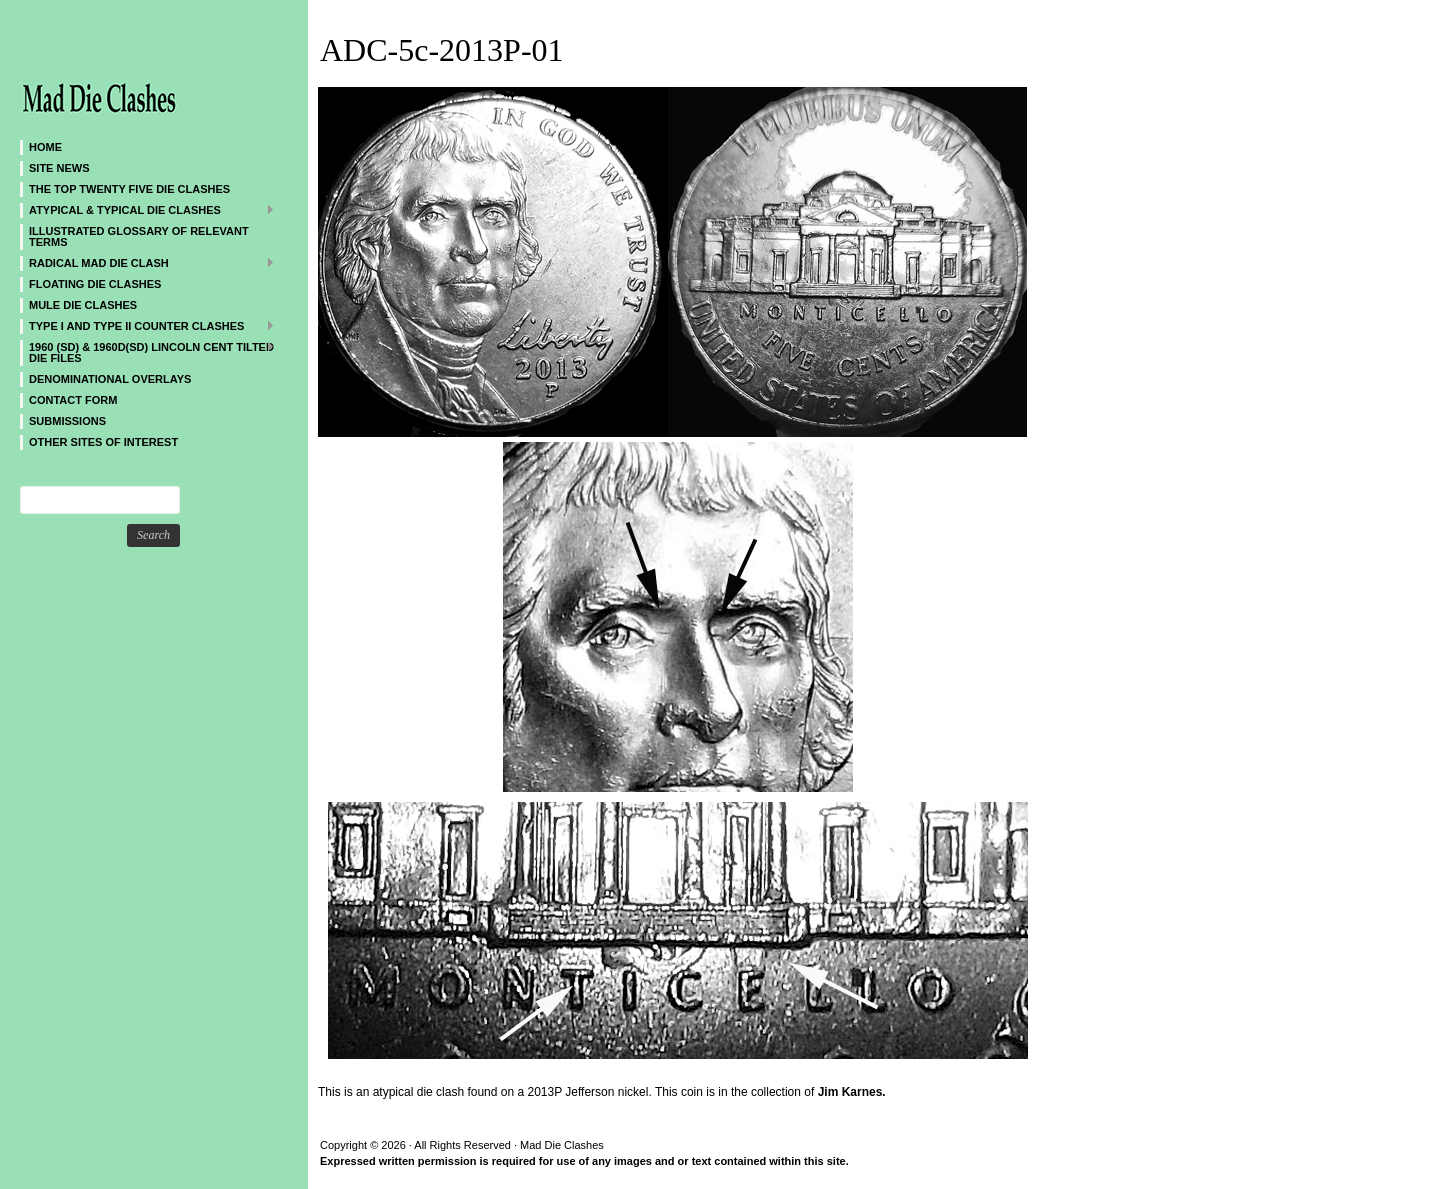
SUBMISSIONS (67, 421)
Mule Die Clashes (83, 305)
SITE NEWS (59, 168)
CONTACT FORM (73, 400)
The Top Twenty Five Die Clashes (129, 189)
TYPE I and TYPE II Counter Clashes (147, 325)
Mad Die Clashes (140, 70)
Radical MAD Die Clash (147, 262)
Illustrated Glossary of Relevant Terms (139, 236)
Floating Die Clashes (95, 284)
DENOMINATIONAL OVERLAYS (110, 379)
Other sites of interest (103, 442)
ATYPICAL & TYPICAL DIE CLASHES (147, 209)
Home (45, 147)
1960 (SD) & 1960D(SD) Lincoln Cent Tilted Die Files (147, 352)
